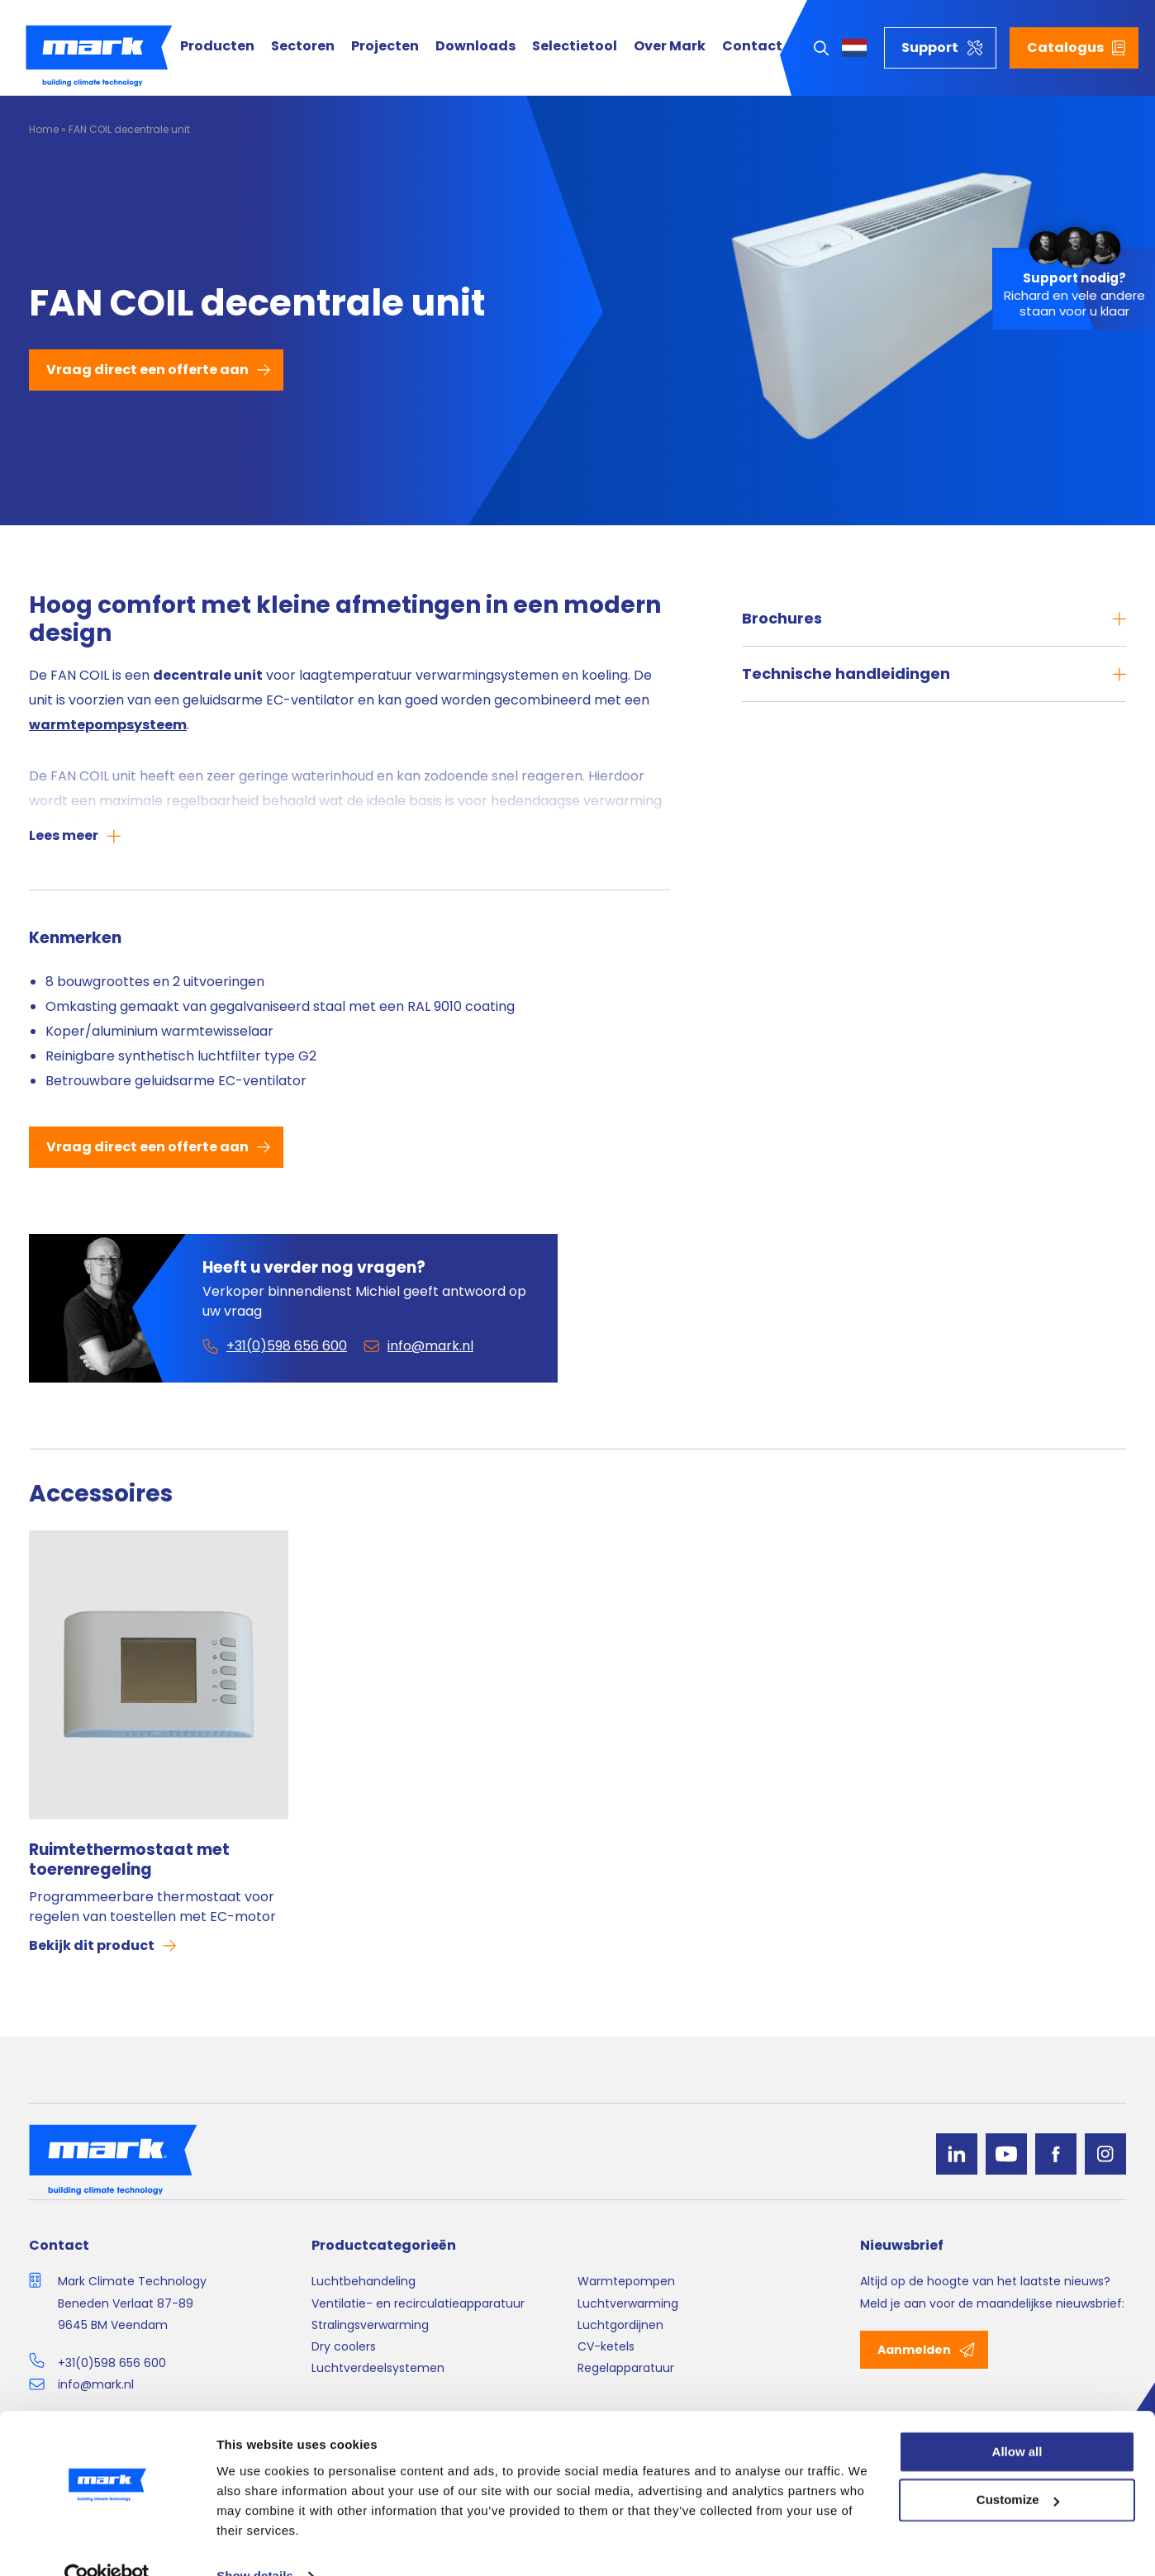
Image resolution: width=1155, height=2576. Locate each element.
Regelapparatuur (626, 2368)
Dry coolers (343, 2346)
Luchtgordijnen (620, 2325)
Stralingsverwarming (370, 2325)
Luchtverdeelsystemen (377, 2368)
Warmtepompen (626, 2281)
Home (44, 129)
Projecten (385, 46)
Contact (752, 46)
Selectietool (574, 46)
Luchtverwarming (628, 2303)
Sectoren (303, 46)
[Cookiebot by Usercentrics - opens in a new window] (107, 2543)
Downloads (475, 46)
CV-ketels (606, 2346)
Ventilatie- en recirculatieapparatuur (418, 2303)
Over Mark (670, 46)
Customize (1018, 2468)
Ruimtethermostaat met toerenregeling (129, 1860)
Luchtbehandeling (363, 2281)
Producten (217, 46)
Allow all (1017, 2419)
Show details (254, 2543)
